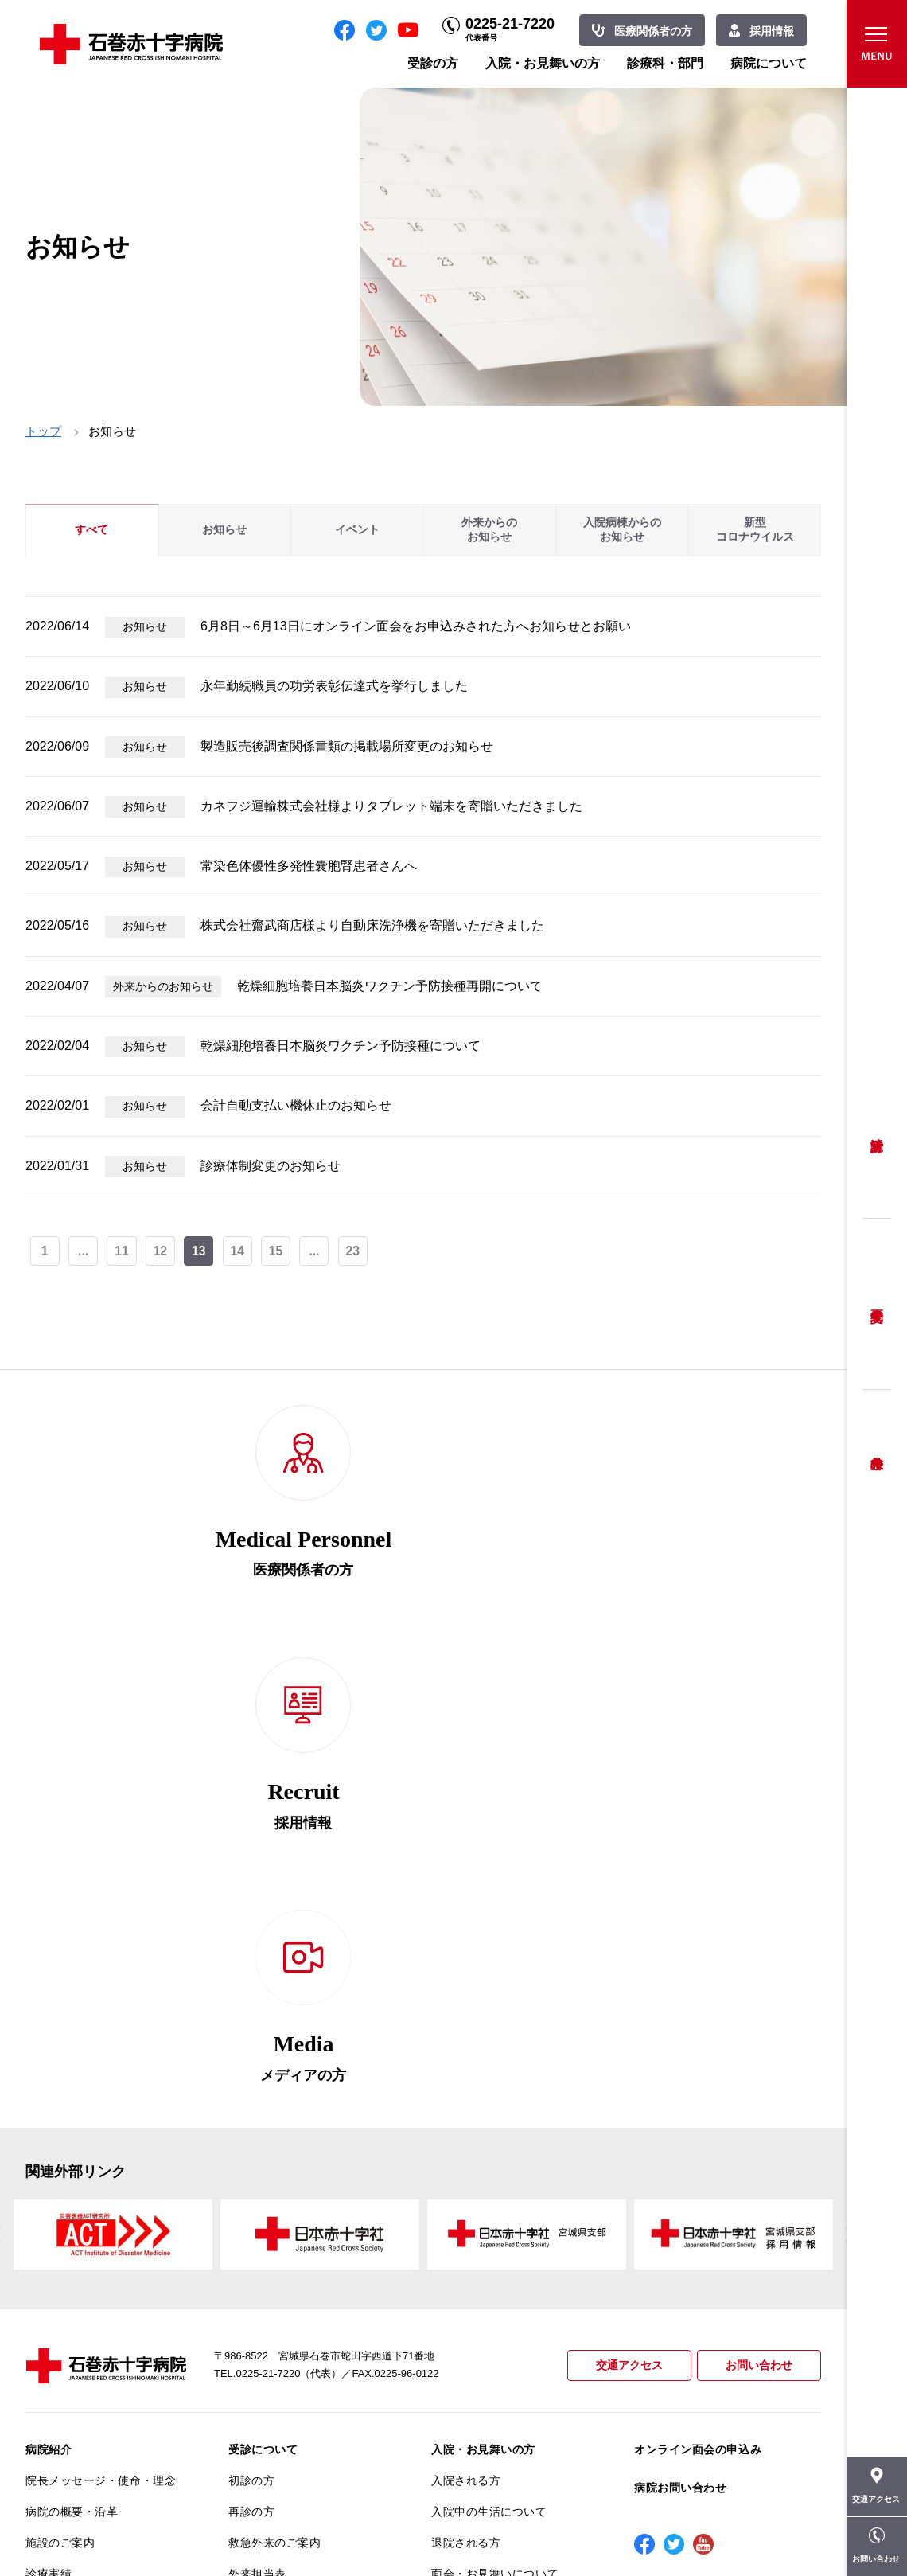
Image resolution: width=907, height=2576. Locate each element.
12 (161, 1252)
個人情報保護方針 (71, 2240)
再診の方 (251, 2053)
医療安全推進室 (66, 2301)
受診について (263, 1992)
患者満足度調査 (66, 2270)
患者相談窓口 (263, 2178)
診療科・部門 (665, 63)
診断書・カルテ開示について (303, 2316)
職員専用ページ (769, 2528)
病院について (768, 63)
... (84, 1252)
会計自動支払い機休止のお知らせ (295, 1105)
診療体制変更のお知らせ (270, 1166)
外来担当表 (257, 2116)
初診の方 (251, 2023)
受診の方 (432, 63)
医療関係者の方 (653, 31)
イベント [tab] (357, 530)
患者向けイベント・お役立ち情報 (100, 2444)
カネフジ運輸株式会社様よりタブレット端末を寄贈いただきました (391, 806)
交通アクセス (622, 1908)
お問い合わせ (756, 1908)
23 (356, 1252)
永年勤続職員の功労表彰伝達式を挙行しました (334, 686)
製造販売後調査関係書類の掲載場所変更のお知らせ (346, 746)
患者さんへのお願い (77, 2147)
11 (122, 1252)
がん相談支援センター (83, 2405)
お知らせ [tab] (224, 530)
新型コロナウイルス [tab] (755, 529)
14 (239, 1252)
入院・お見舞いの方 (542, 63)
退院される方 (465, 2084)
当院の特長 (54, 2178)
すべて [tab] (91, 530)
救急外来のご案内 (274, 2084)
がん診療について (71, 2343)
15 (278, 1252)
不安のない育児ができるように (303, 2277)
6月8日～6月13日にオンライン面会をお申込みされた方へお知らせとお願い (415, 626)
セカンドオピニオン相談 (292, 2147)
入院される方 (465, 2023)
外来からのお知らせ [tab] (489, 529)
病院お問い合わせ (680, 2030)
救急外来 (876, 1443)
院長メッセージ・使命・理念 (100, 2023)
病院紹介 (48, 1992)
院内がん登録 (60, 2374)
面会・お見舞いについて (495, 2116)
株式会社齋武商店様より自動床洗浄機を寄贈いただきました (372, 925)
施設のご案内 (60, 2084)
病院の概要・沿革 (71, 2053)
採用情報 (771, 31)
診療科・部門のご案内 (489, 2158)
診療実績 (48, 2116)
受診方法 (876, 1133)
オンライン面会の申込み (697, 1992)
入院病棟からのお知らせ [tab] (622, 529)
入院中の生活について (489, 2053)
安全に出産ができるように (298, 2240)
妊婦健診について (274, 2209)
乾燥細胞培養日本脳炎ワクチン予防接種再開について (390, 986)
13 (200, 1252)
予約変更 (876, 1304)
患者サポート (263, 2347)
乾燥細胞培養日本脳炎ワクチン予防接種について (340, 1045)
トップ (43, 431)
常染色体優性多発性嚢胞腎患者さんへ (308, 865)
